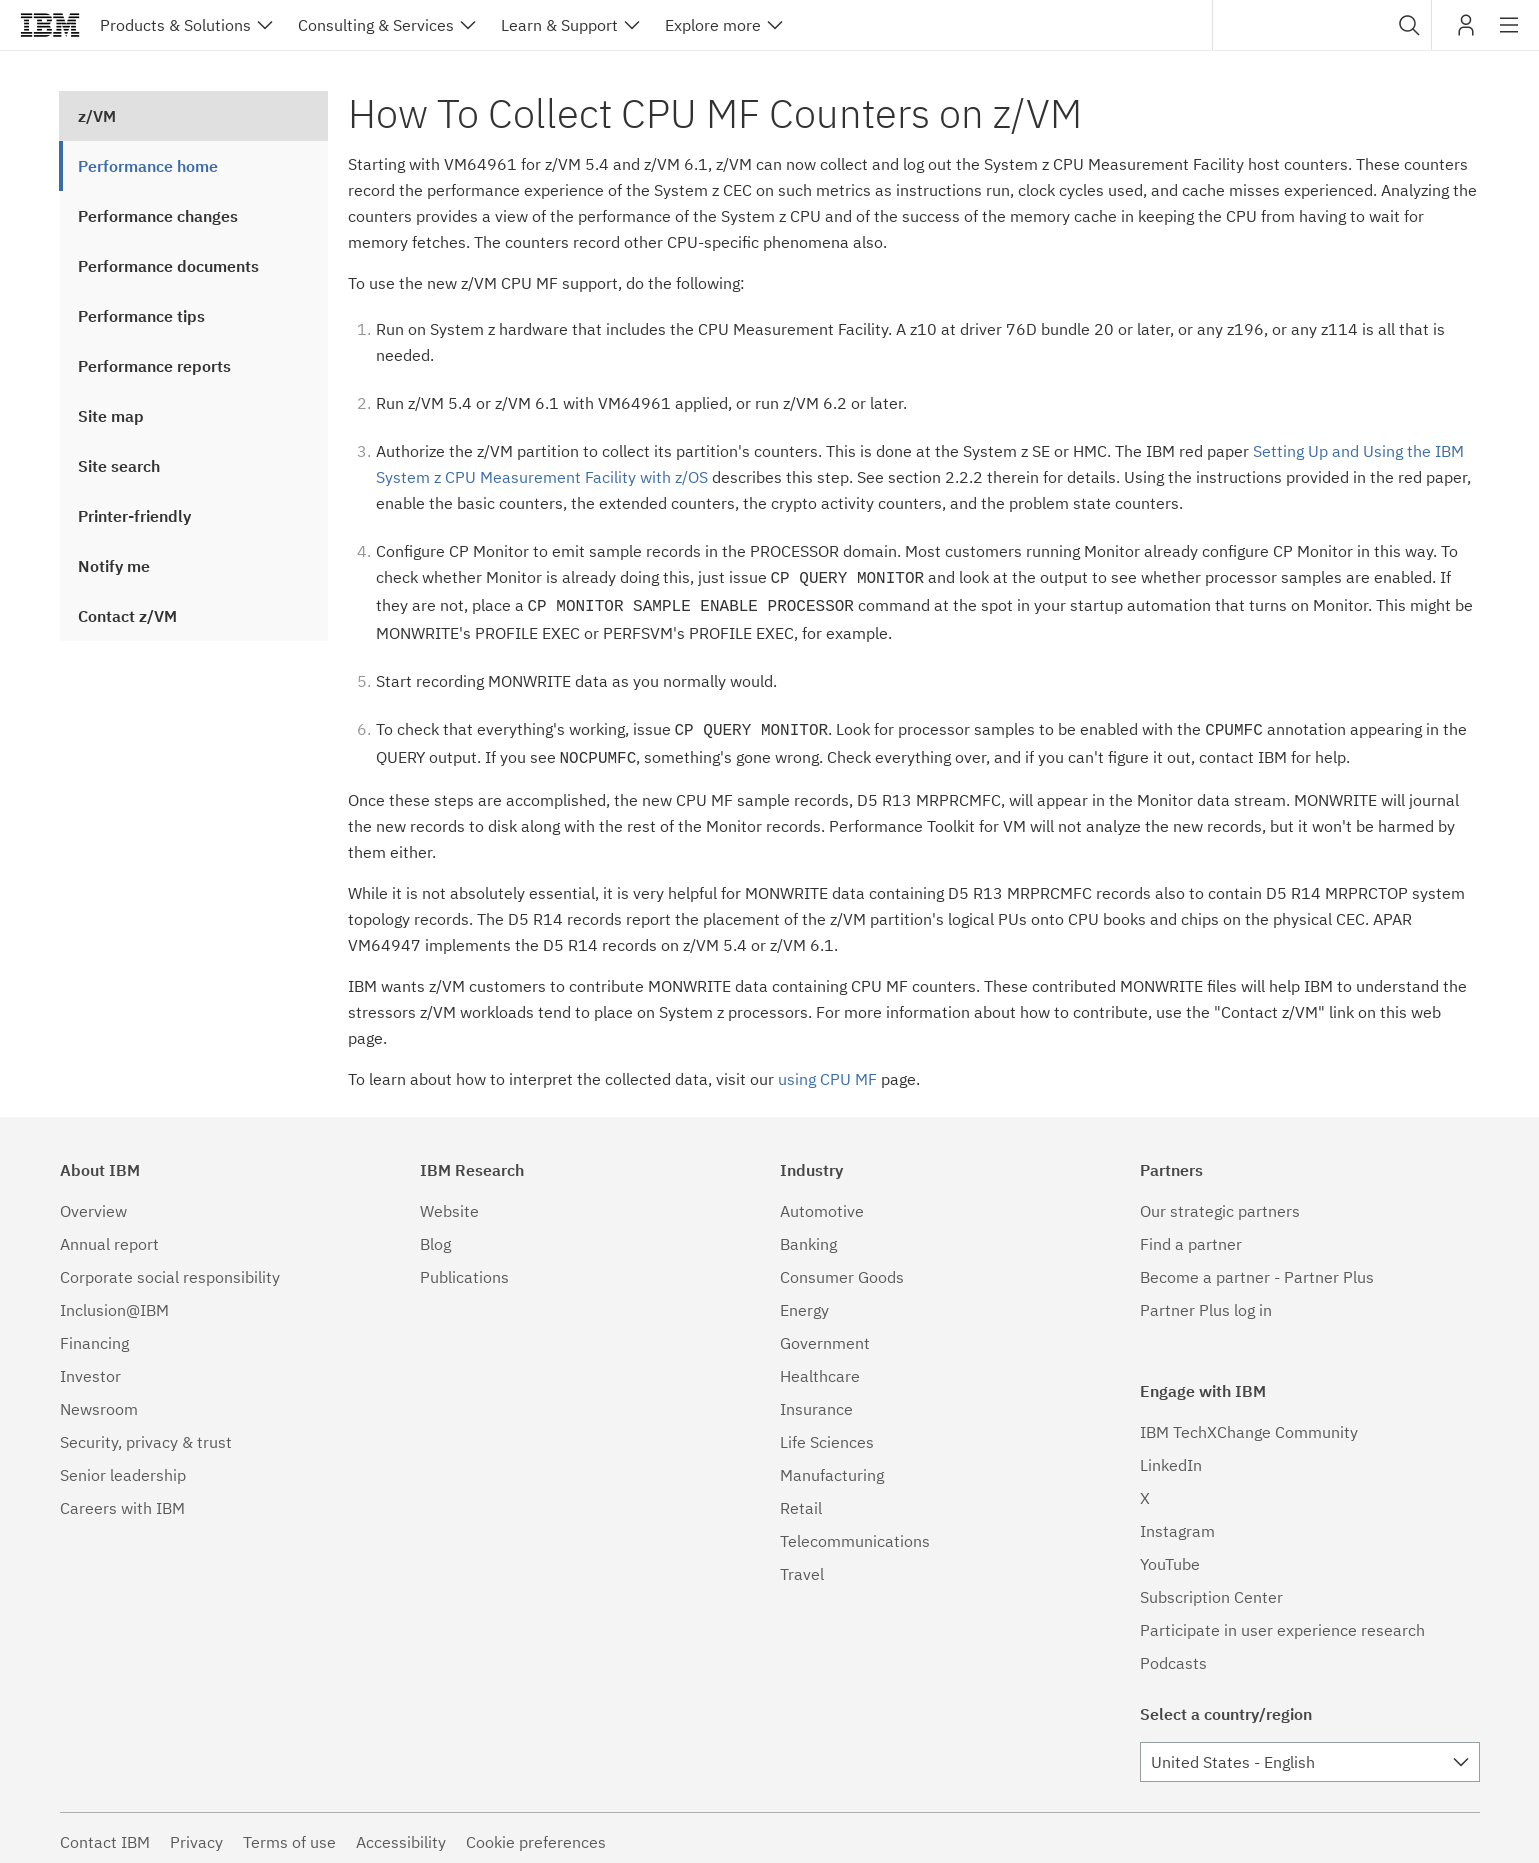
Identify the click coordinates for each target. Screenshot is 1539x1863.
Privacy (196, 1834)
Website (449, 1203)
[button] (1409, 25)
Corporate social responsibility (170, 1269)
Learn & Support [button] (559, 25)
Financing (94, 1335)
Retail (801, 1500)
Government (825, 1335)
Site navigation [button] (1509, 35)
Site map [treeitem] (111, 416)
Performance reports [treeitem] (154, 366)
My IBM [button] (1466, 32)
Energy (804, 1302)
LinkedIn (1171, 1457)
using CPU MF (827, 1071)
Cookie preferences (536, 1834)
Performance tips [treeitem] (141, 316)
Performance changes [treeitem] (158, 216)
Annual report (109, 1236)
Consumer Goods (842, 1269)
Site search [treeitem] (119, 466)
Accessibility (401, 1834)
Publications (464, 1269)
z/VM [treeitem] (97, 116)
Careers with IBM (122, 1500)
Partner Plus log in (1206, 1302)
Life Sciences (827, 1434)
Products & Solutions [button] (175, 25)
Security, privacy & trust (146, 1434)
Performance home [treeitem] (148, 166)
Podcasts (1173, 1655)
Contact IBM (105, 1834)
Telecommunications (855, 1533)
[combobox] (1322, 25)
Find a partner (1191, 1236)
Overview (93, 1203)
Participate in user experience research (1282, 1622)
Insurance (816, 1401)
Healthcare (820, 1368)
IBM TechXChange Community (1249, 1424)
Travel (802, 1566)
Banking (808, 1236)
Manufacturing (832, 1467)
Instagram (1177, 1523)
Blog (435, 1236)
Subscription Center (1211, 1589)
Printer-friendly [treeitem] (134, 516)
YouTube (1170, 1556)
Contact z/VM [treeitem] (127, 616)
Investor (90, 1368)
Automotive (822, 1203)
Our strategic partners (1220, 1203)
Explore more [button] (713, 25)
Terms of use (289, 1834)
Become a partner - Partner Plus (1257, 1269)
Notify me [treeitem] (114, 566)
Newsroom (99, 1401)
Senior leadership (123, 1467)
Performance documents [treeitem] (168, 266)
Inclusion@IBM (114, 1302)
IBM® (50, 25)
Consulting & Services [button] (376, 25)
